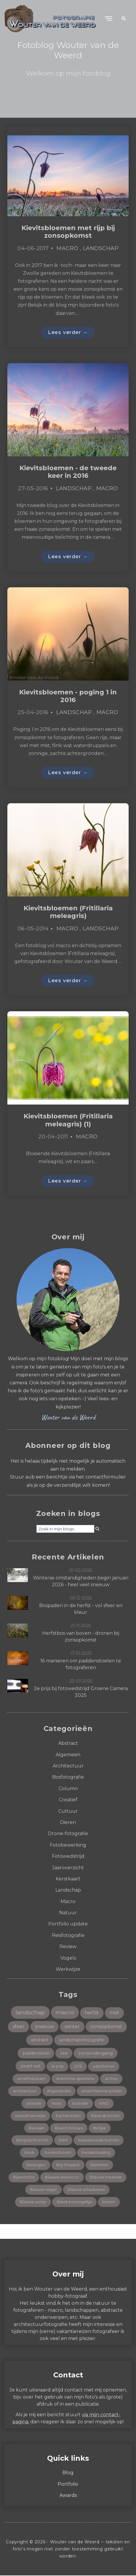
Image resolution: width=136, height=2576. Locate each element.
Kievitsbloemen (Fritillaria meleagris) (68, 912)
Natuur (68, 1913)
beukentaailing (96, 2153)
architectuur (25, 2091)
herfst (92, 2013)
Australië (80, 2104)
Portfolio (68, 2484)
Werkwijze (68, 1970)
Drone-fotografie (68, 1834)
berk (63, 2140)
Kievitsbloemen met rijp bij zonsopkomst (68, 232)
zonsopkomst (106, 2027)
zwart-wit (30, 2066)
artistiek (33, 2104)
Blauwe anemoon (62, 2178)
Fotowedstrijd (68, 1857)
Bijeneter (99, 2165)
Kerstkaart (68, 1879)
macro (65, 2012)
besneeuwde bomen (98, 2140)
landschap (30, 2012)
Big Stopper (68, 2165)
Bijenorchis (23, 2178)
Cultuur (68, 1811)
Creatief (68, 1800)
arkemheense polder (102, 2091)
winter (72, 2027)
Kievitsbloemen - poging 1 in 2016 (68, 696)
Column (68, 1789)
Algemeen (68, 1755)
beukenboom (58, 2153)
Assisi (57, 2104)
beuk (29, 2153)
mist (114, 2013)
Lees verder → (68, 332)
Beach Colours (69, 2128)
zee (64, 2053)
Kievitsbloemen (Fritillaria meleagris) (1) (68, 1121)
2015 (78, 2067)
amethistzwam (31, 2079)
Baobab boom (105, 2116)
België (99, 2128)
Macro (67, 248)
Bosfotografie (68, 1777)
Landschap (101, 248)
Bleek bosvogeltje (74, 2202)
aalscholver (104, 2067)
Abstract (68, 1744)
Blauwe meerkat (106, 2178)
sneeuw (44, 2027)
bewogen (36, 2165)
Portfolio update (68, 1924)
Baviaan (36, 2128)
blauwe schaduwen (86, 2190)
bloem (108, 2202)
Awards (68, 2496)
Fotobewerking (68, 1845)
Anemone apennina (75, 2079)
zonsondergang (95, 2053)
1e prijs (57, 2067)
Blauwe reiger (43, 2190)
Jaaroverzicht (68, 1868)
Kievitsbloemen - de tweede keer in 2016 (68, 472)
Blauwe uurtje (33, 2202)
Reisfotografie (68, 1936)
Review (68, 1947)
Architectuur (68, 1766)
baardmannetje (30, 2116)
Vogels (68, 1958)
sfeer (18, 2027)
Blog (68, 2473)
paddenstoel (35, 2053)
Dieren (68, 1823)
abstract (39, 2040)
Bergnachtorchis (32, 2140)
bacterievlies (68, 2116)
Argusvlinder (59, 2091)
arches (111, 2079)
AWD (104, 2104)
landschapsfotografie (81, 2040)
